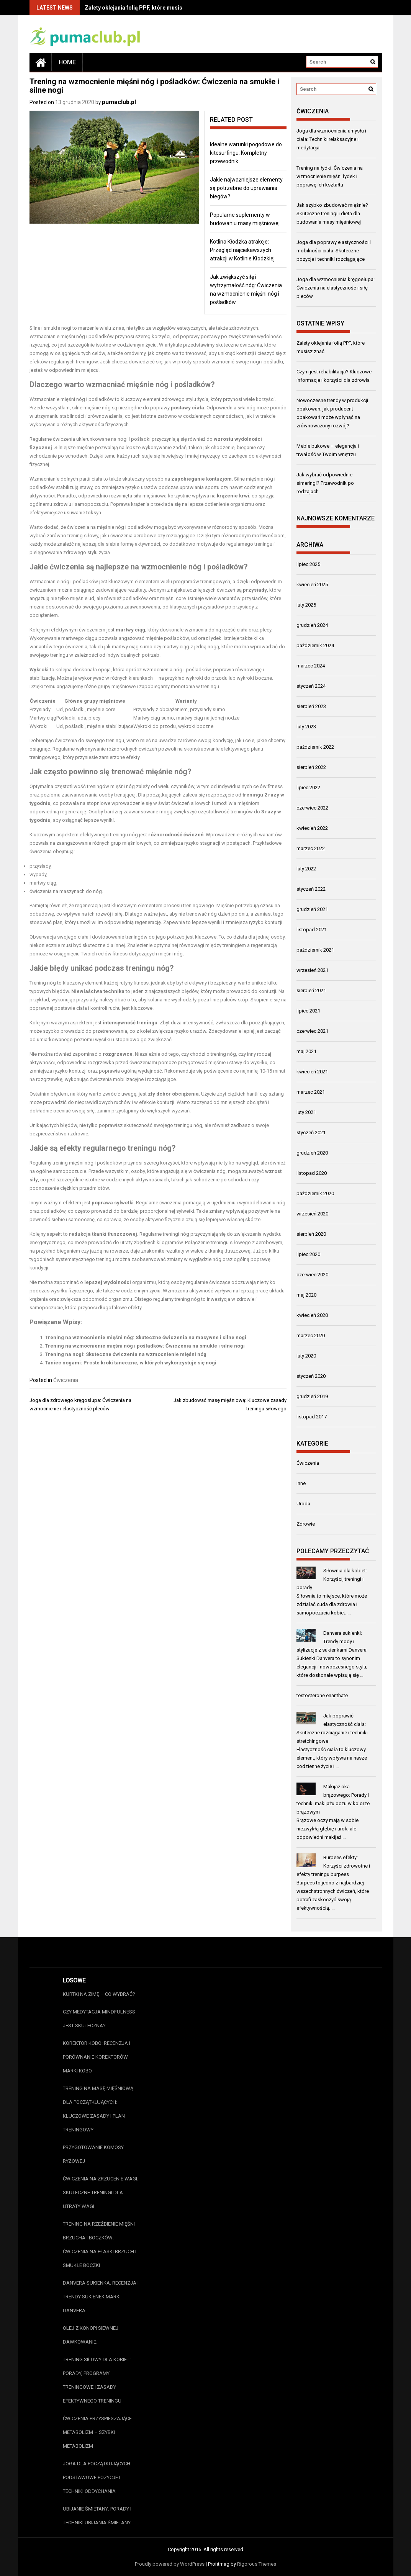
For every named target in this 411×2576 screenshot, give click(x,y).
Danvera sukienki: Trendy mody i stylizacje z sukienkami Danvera (331, 1641)
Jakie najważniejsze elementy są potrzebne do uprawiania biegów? (246, 188)
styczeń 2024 (311, 686)
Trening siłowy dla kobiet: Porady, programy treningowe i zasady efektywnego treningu (97, 2380)
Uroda (303, 1503)
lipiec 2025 (308, 564)
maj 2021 (306, 1051)
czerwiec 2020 (312, 1274)
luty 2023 (306, 726)
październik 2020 (315, 1193)
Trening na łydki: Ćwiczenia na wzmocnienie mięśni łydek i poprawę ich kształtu (329, 176)
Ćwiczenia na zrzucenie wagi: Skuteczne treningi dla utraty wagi (100, 2192)
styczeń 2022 (311, 889)
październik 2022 (315, 747)
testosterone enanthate (322, 1695)
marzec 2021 (310, 1092)
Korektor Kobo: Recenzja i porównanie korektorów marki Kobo (96, 2057)
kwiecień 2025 (312, 584)
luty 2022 (306, 869)
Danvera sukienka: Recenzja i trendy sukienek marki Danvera (101, 2296)
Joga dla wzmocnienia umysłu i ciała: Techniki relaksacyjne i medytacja (331, 139)
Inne (301, 1483)
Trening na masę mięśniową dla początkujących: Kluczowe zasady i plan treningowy (98, 2109)
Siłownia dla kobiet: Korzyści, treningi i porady (331, 1579)
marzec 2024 (310, 666)
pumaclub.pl (119, 102)
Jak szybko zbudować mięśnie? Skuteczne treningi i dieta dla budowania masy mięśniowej (332, 213)
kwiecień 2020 (312, 1315)
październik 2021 (315, 950)
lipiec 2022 (308, 787)
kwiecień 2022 (312, 828)
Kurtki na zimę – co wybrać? (99, 1994)
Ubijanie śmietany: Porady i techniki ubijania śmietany (97, 2515)
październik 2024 (315, 645)
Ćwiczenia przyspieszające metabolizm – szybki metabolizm (97, 2432)
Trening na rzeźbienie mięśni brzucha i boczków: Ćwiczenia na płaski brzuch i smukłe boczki (99, 2244)
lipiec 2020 (308, 1254)
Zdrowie (305, 1524)
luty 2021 (306, 1112)
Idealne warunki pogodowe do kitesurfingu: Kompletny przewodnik (246, 152)
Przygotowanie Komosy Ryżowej (93, 2154)
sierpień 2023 (311, 706)
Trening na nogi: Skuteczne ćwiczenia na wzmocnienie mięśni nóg (125, 1354)
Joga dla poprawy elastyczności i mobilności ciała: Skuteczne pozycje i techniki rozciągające (333, 250)
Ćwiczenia (65, 1380)
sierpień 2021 (311, 990)
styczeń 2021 (311, 1132)
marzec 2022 (310, 848)
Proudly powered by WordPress (170, 2564)
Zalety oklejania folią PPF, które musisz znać (141, 8)
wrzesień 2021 (312, 970)
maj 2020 (306, 1295)
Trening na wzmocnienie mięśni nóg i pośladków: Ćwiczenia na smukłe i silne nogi (145, 1346)
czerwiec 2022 (312, 808)
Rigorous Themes (256, 2564)
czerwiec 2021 (312, 1031)
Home (67, 62)
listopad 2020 (311, 1173)
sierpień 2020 (311, 1234)
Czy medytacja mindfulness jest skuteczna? (99, 2018)
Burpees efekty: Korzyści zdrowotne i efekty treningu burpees (333, 1866)
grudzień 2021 (312, 909)
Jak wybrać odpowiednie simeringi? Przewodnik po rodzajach (325, 483)
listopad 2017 (311, 1417)
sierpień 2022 (311, 767)
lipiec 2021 (308, 1011)
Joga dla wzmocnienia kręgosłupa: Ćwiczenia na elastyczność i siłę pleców (335, 287)
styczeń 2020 (311, 1376)
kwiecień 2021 (312, 1072)
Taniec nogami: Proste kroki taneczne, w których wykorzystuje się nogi (130, 1363)
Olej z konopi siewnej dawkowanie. (90, 2335)
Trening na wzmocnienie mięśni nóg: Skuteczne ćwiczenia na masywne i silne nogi (145, 1337)
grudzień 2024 (312, 625)
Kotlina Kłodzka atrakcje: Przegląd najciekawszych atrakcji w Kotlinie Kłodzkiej (242, 250)
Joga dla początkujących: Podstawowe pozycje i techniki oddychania (97, 2477)
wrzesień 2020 (312, 1214)
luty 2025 (306, 605)
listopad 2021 (311, 929)
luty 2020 (306, 1356)
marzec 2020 (310, 1335)
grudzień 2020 (312, 1153)
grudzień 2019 (312, 1396)
